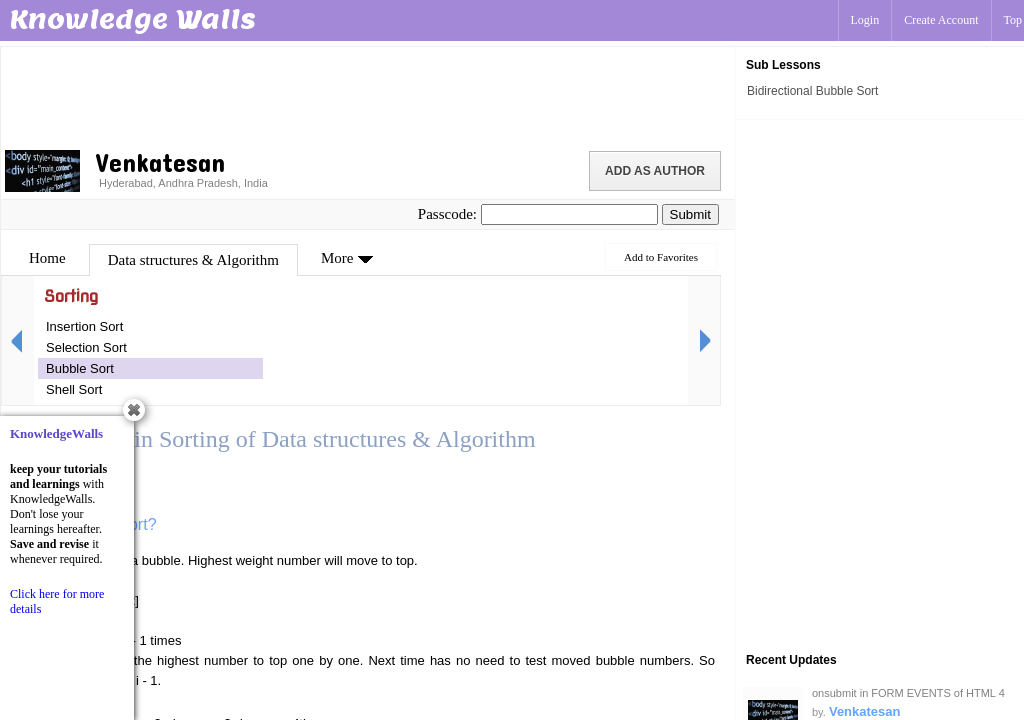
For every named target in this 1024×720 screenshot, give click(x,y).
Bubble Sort (80, 368)
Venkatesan (865, 711)
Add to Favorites (661, 257)
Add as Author (655, 171)
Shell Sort (74, 389)
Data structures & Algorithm (193, 260)
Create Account (941, 20)
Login (865, 20)
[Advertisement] (368, 95)
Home (47, 258)
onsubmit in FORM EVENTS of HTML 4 (908, 693)
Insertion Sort (84, 326)
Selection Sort (86, 347)
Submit (690, 214)
